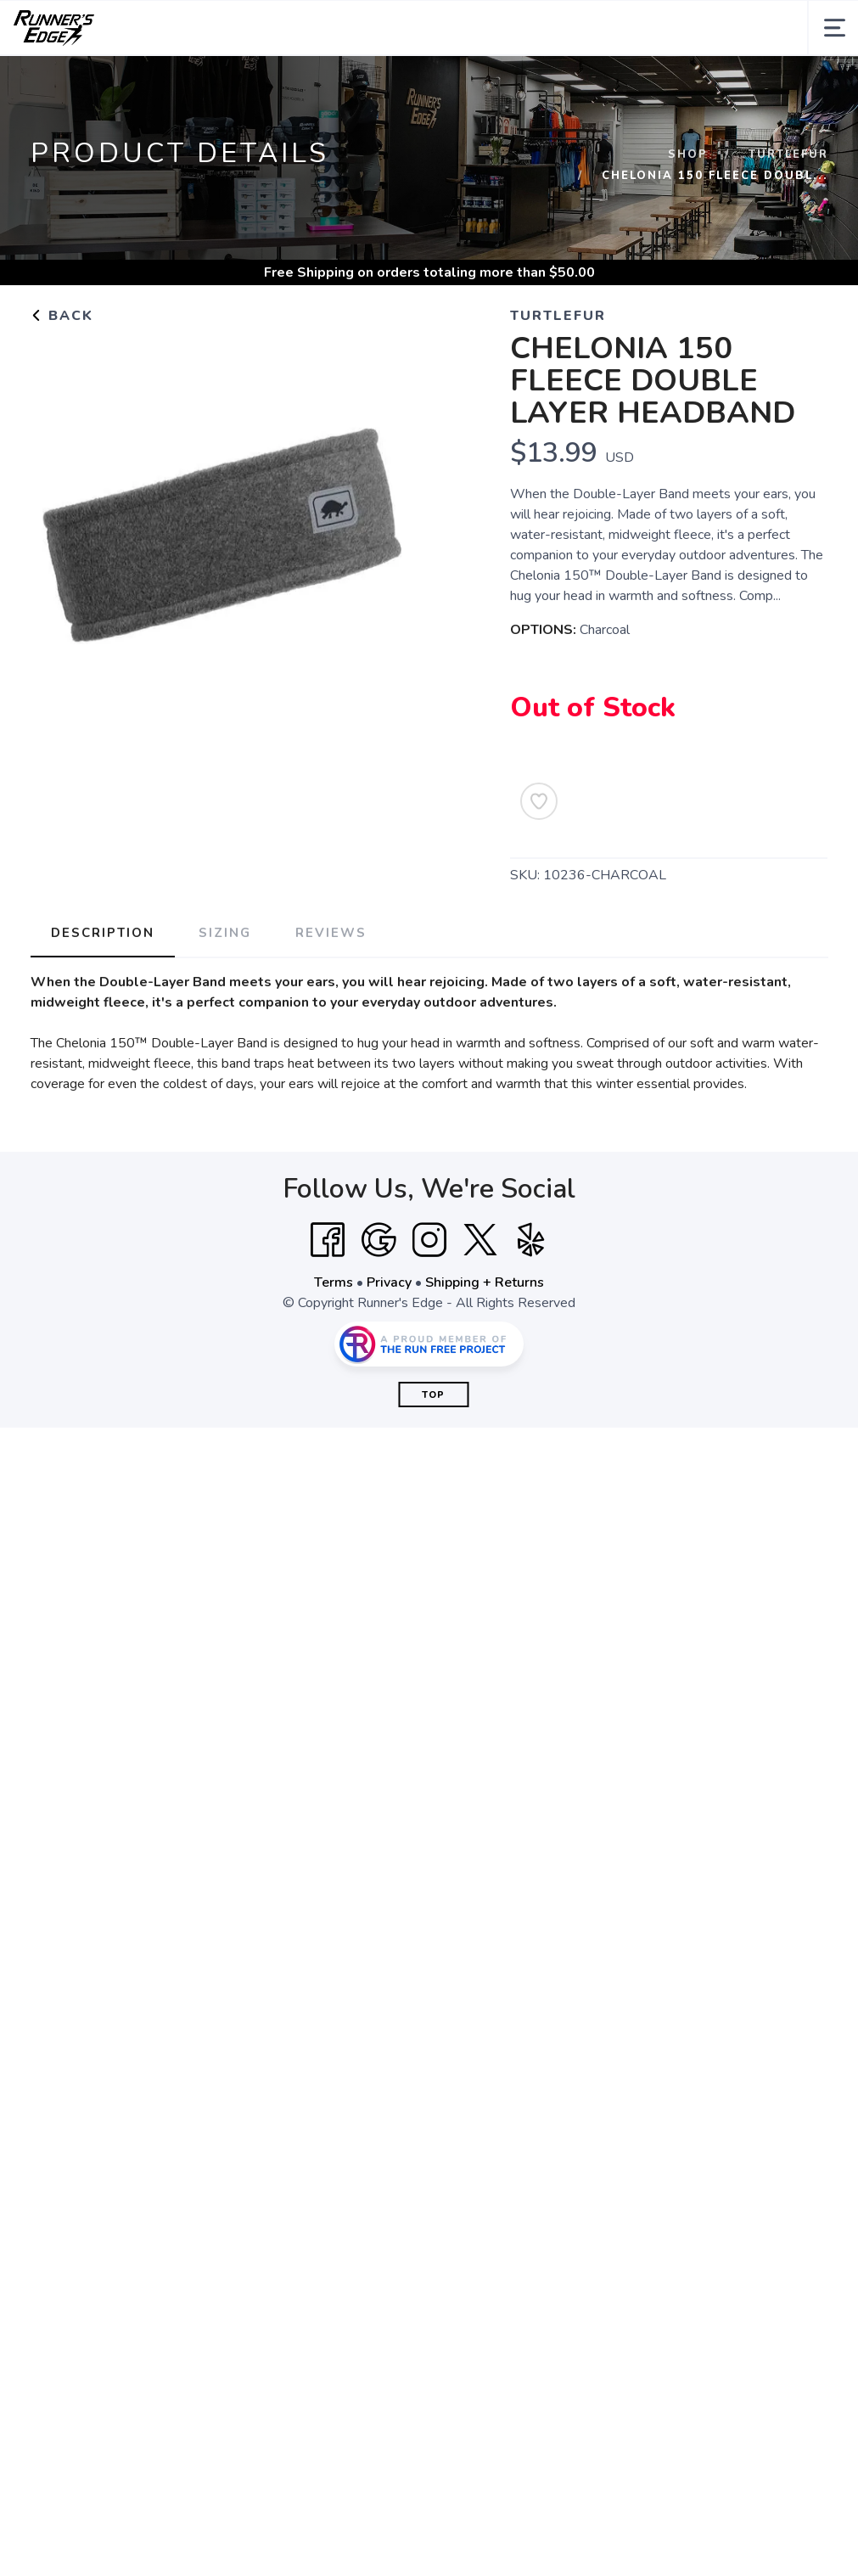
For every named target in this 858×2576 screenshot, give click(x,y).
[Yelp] (531, 1240)
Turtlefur (788, 154)
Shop (688, 154)
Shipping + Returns (484, 1282)
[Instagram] (429, 1240)
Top (433, 1395)
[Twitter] (480, 1240)
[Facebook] (327, 1240)
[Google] (378, 1240)
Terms (333, 1282)
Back (62, 315)
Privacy (389, 1282)
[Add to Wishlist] (539, 801)
